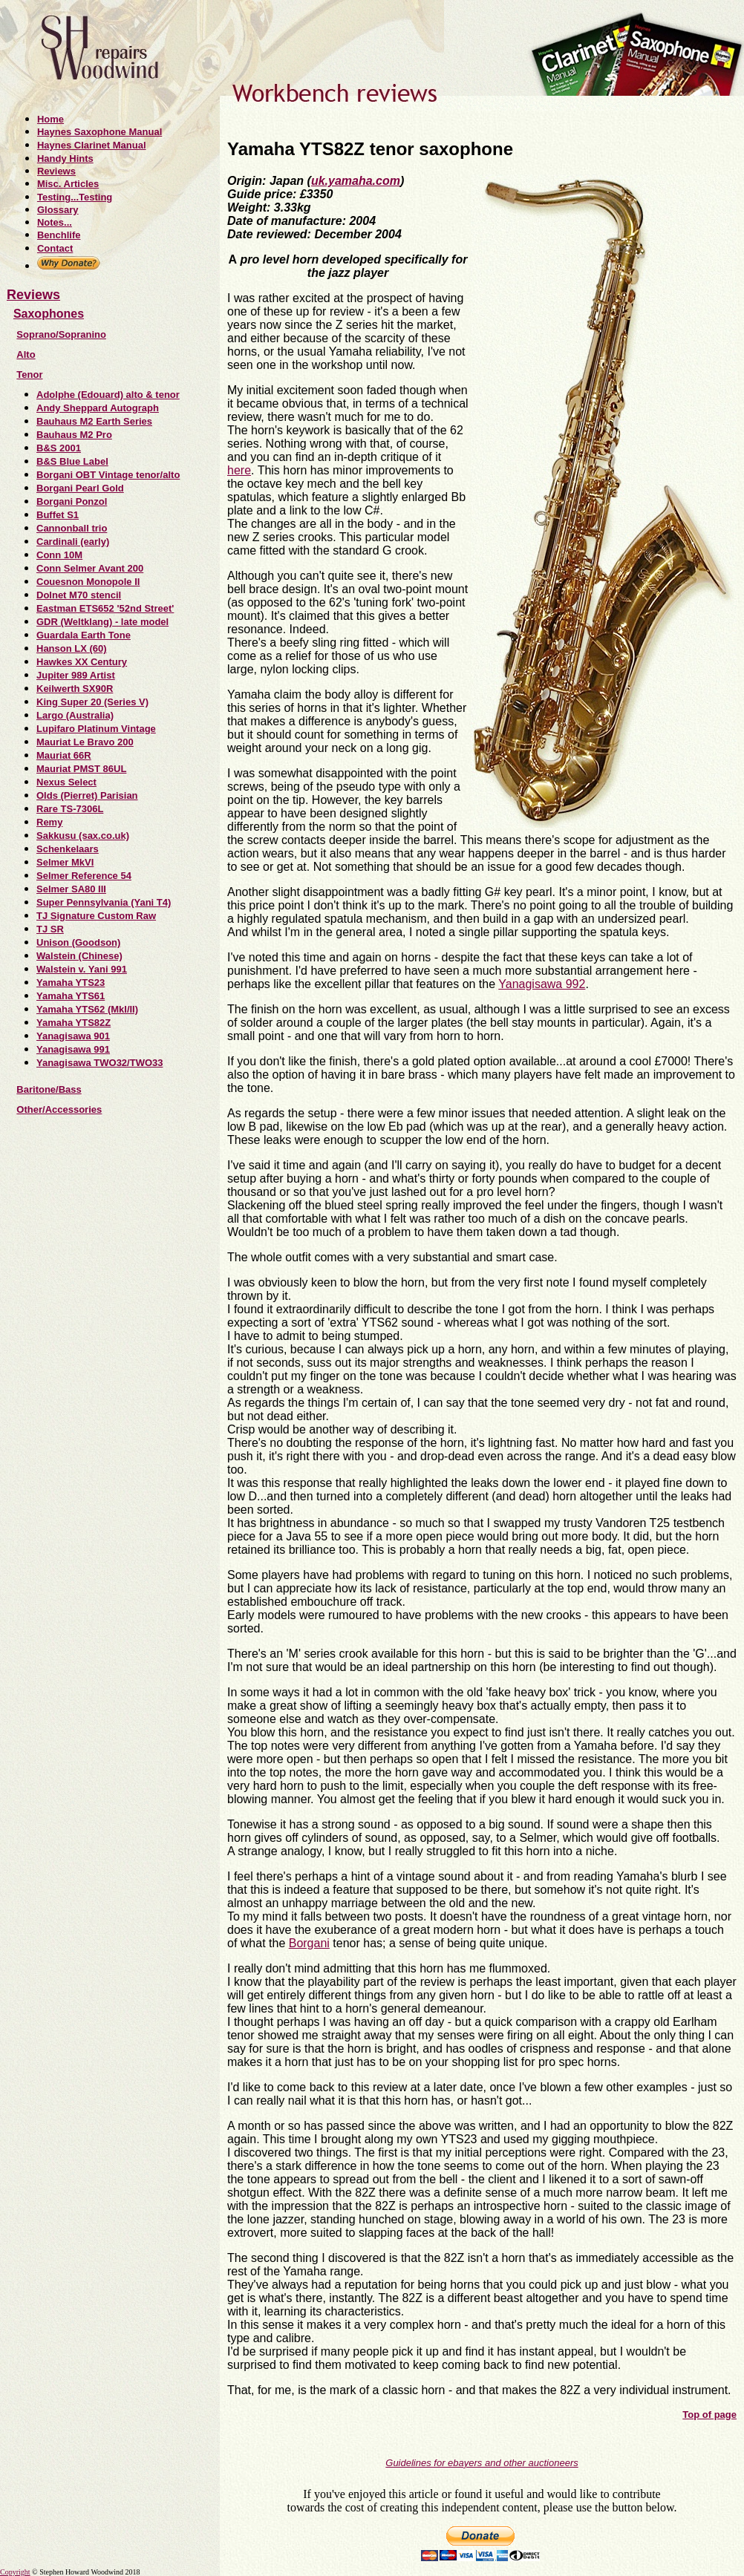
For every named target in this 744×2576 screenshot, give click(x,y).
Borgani (309, 1943)
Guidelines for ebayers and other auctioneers (481, 2462)
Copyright (15, 2572)
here (239, 470)
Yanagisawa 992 (541, 984)
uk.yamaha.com (355, 180)
